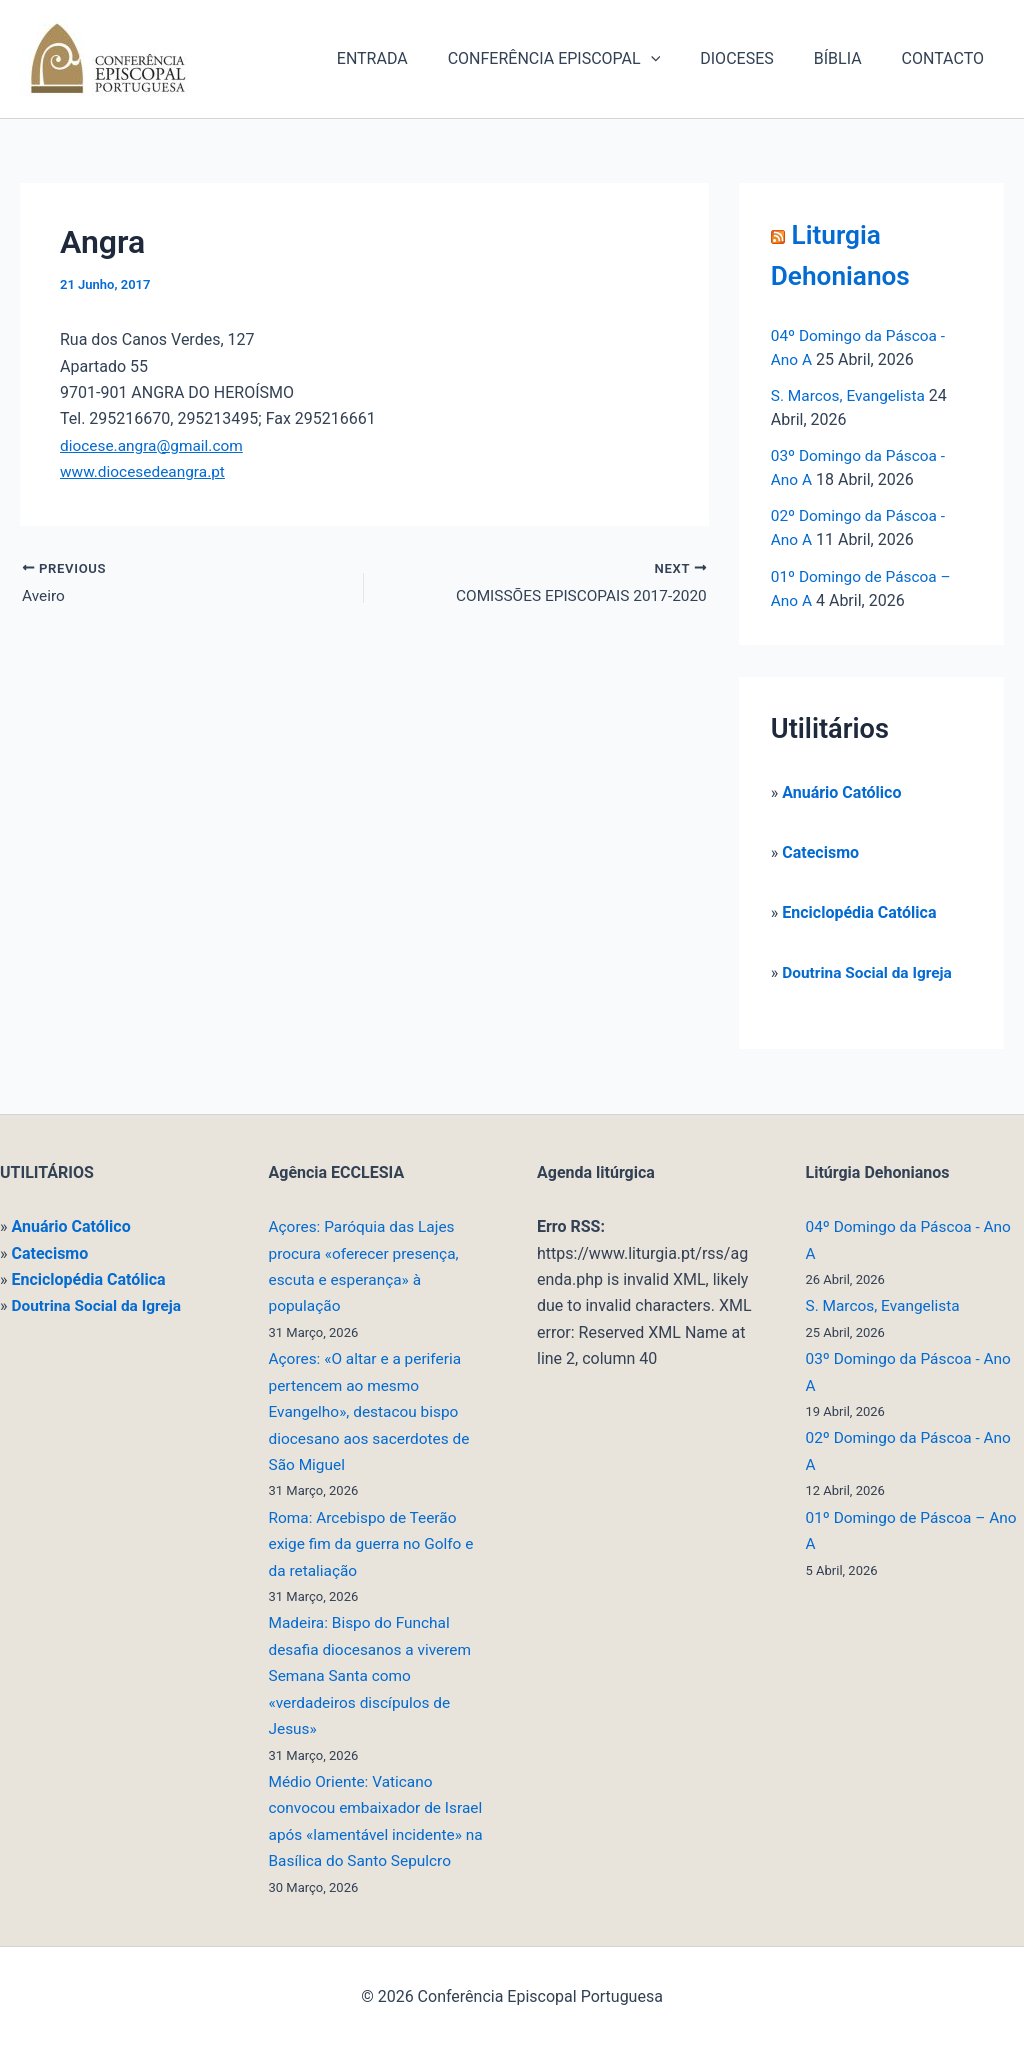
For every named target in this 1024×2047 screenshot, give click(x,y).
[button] (679, 59)
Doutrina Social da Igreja (870, 971)
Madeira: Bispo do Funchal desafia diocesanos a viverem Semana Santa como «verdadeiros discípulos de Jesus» (374, 1649)
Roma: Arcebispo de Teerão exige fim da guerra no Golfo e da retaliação (375, 1518)
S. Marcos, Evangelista (851, 395)
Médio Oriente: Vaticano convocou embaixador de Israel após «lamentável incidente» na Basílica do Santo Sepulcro (358, 1808)
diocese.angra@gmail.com (155, 445)
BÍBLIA (850, 58)
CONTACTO (947, 58)
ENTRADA (408, 58)
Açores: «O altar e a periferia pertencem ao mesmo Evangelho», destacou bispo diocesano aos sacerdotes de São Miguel (373, 1385)
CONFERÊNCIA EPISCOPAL (582, 59)
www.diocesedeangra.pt (145, 471)
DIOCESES (756, 58)
